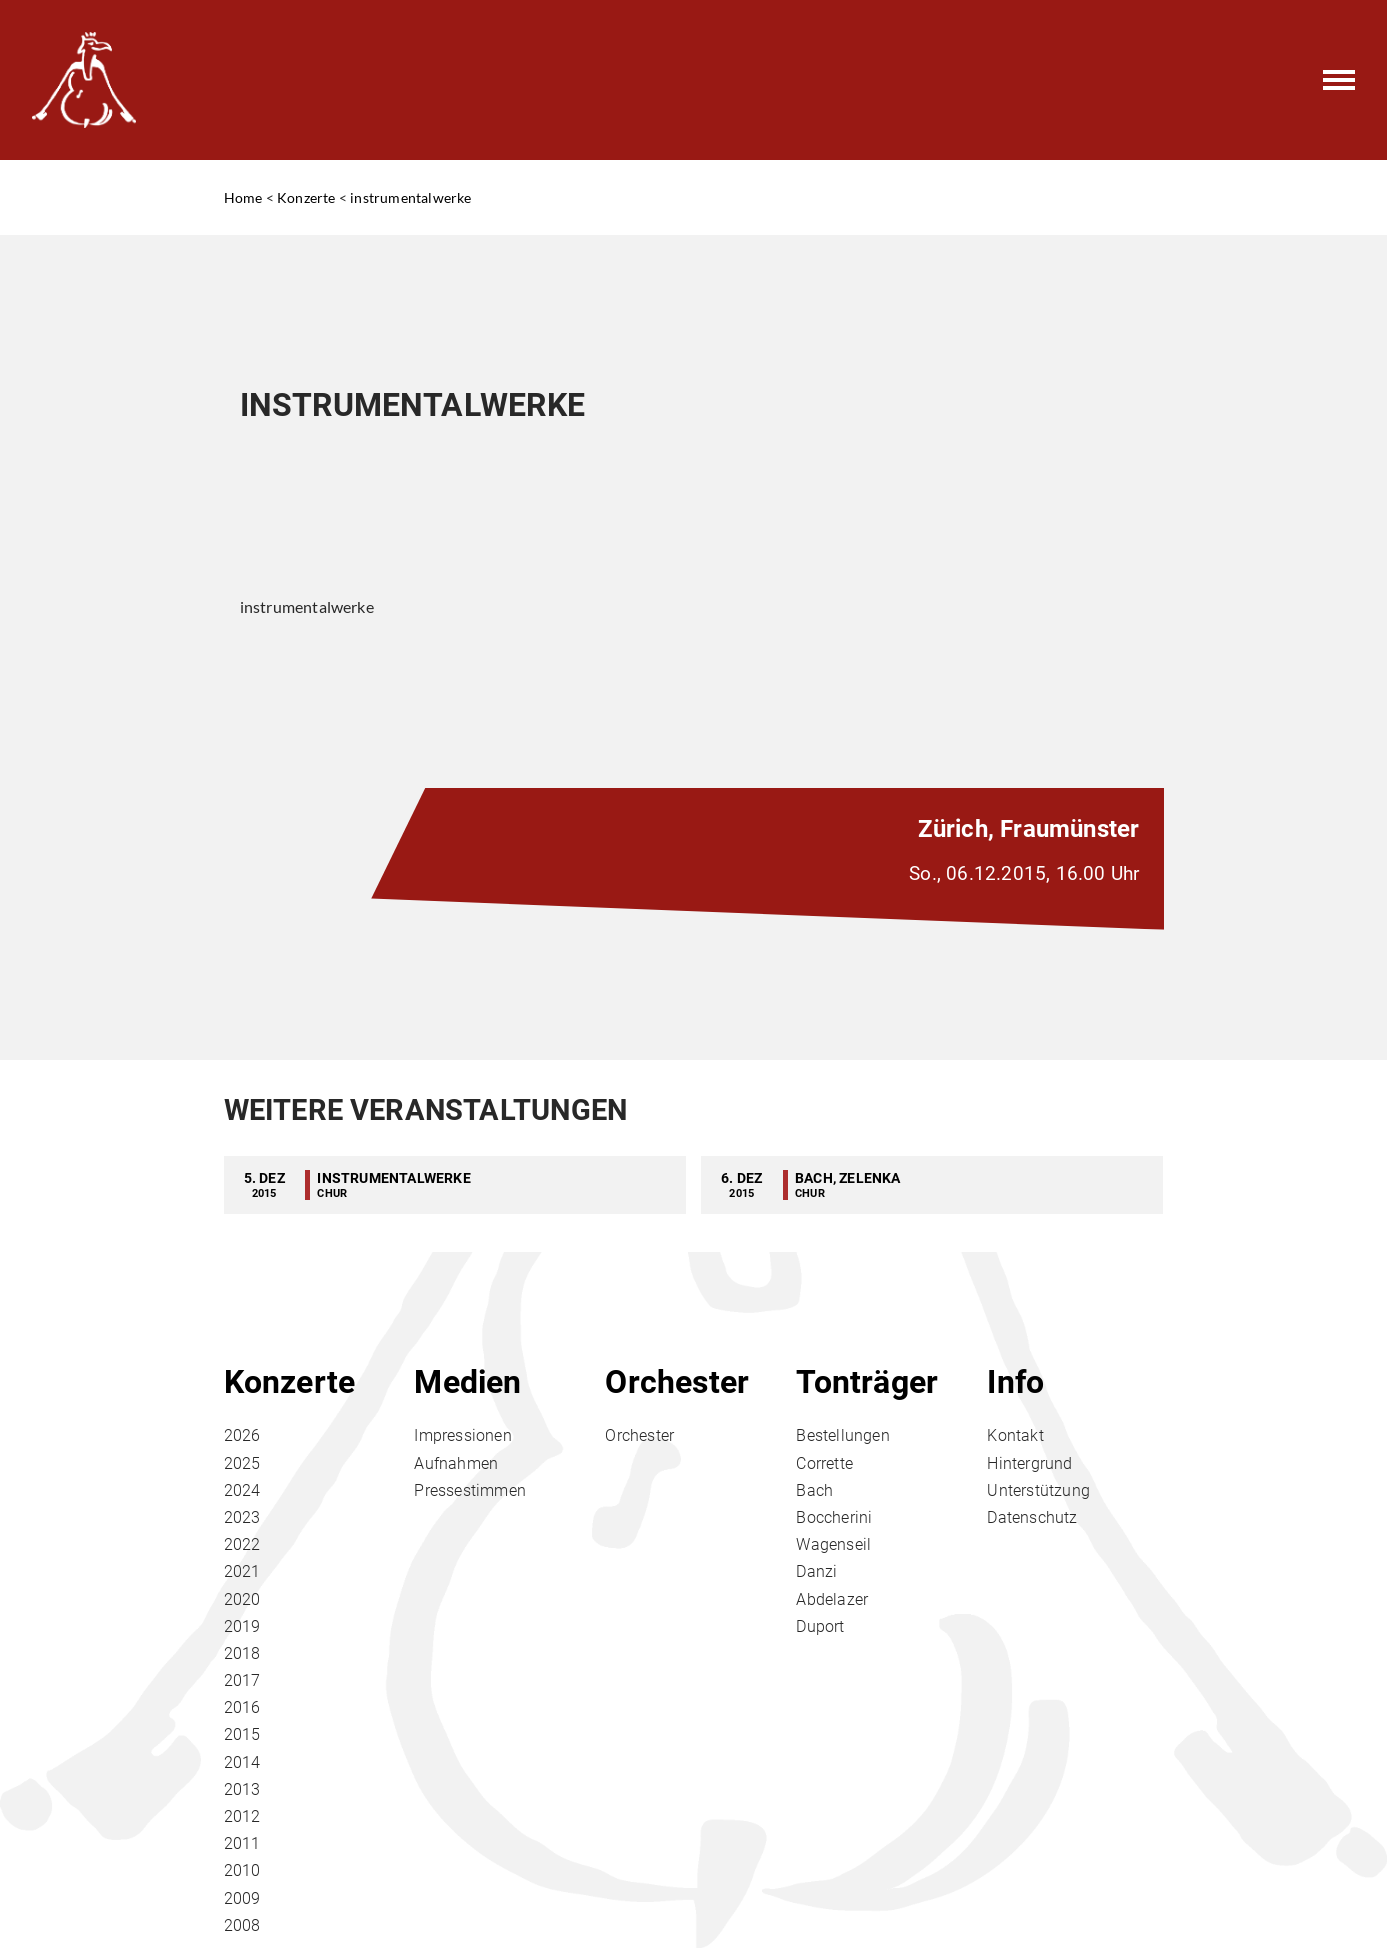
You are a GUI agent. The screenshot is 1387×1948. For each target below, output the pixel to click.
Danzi (816, 1571)
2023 (242, 1517)
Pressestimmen (470, 1490)
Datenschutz (1032, 1517)
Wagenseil (833, 1544)
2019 (242, 1626)
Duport (820, 1626)
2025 (242, 1463)
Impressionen (462, 1435)
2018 (242, 1653)
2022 (242, 1544)
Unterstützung (1038, 1490)
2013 (242, 1789)
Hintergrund (1029, 1463)
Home (243, 197)
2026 (242, 1435)
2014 (242, 1762)
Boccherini (834, 1517)
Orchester (677, 1382)
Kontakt (1015, 1435)
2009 (242, 1898)
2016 (242, 1707)
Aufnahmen (456, 1463)
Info (1015, 1382)
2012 (242, 1816)
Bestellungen (842, 1435)
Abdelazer (832, 1599)
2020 (242, 1599)
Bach (814, 1490)
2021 (242, 1571)
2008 (242, 1925)
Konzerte (306, 197)
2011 (242, 1843)
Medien (467, 1382)
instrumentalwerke (410, 197)
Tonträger (867, 1382)
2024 (242, 1490)
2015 (242, 1734)
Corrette (824, 1463)
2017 (242, 1680)
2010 (242, 1870)
